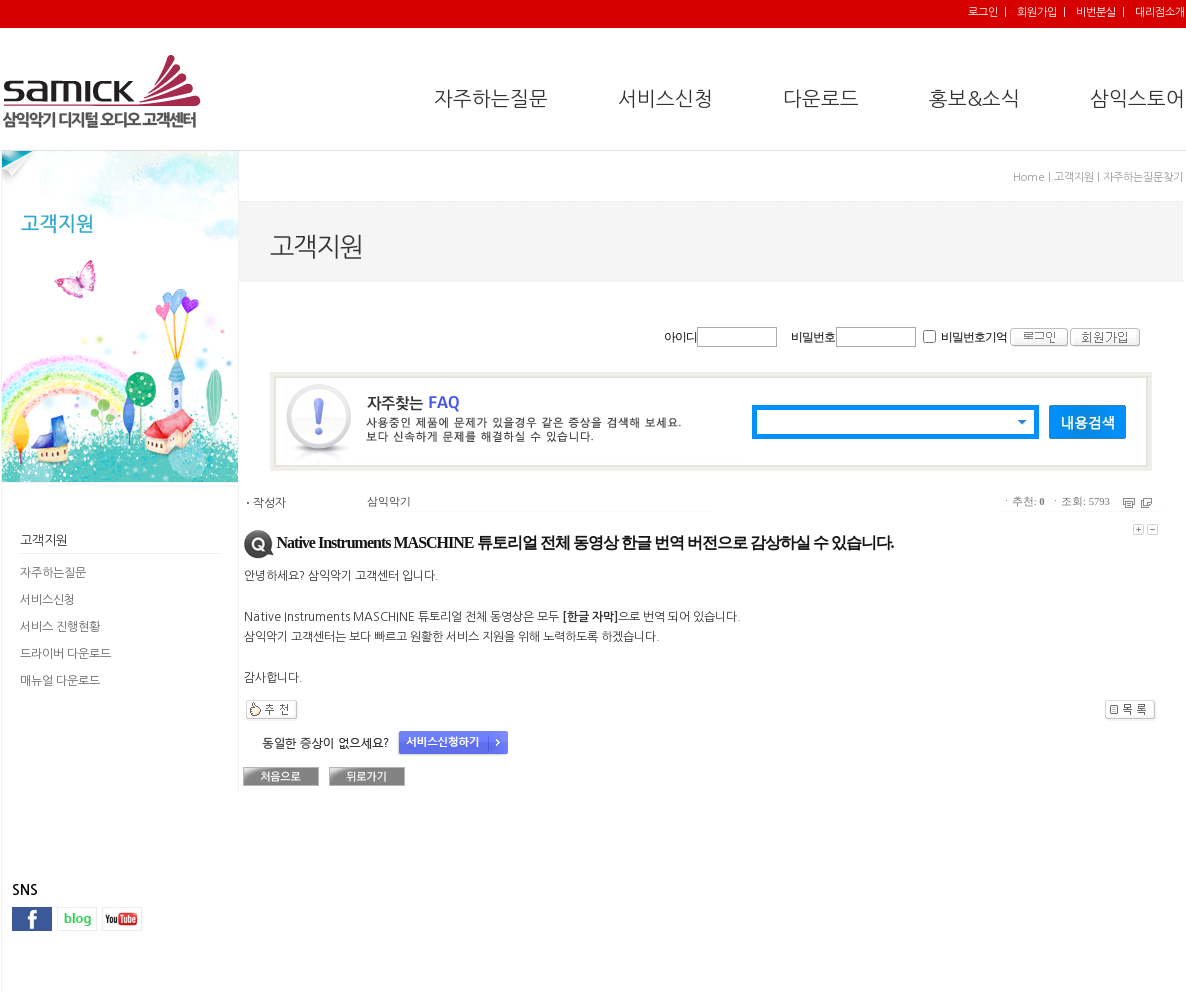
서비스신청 (47, 600)
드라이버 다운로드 (65, 654)
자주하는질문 (53, 573)
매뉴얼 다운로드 (60, 681)
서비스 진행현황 (60, 627)
